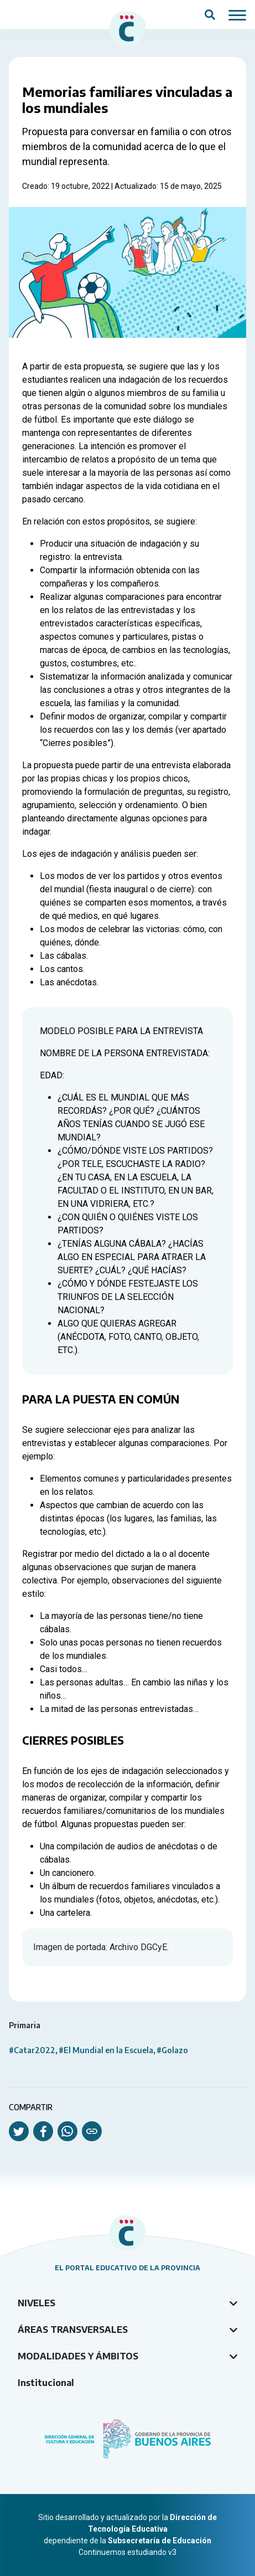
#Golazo (172, 2050)
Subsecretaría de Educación (159, 2540)
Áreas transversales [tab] (73, 2329)
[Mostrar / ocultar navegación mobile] (237, 14)
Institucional (46, 2382)
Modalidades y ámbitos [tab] (78, 2356)
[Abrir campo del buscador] (210, 15)
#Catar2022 (32, 2050)
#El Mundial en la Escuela (106, 2050)
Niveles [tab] (36, 2302)
